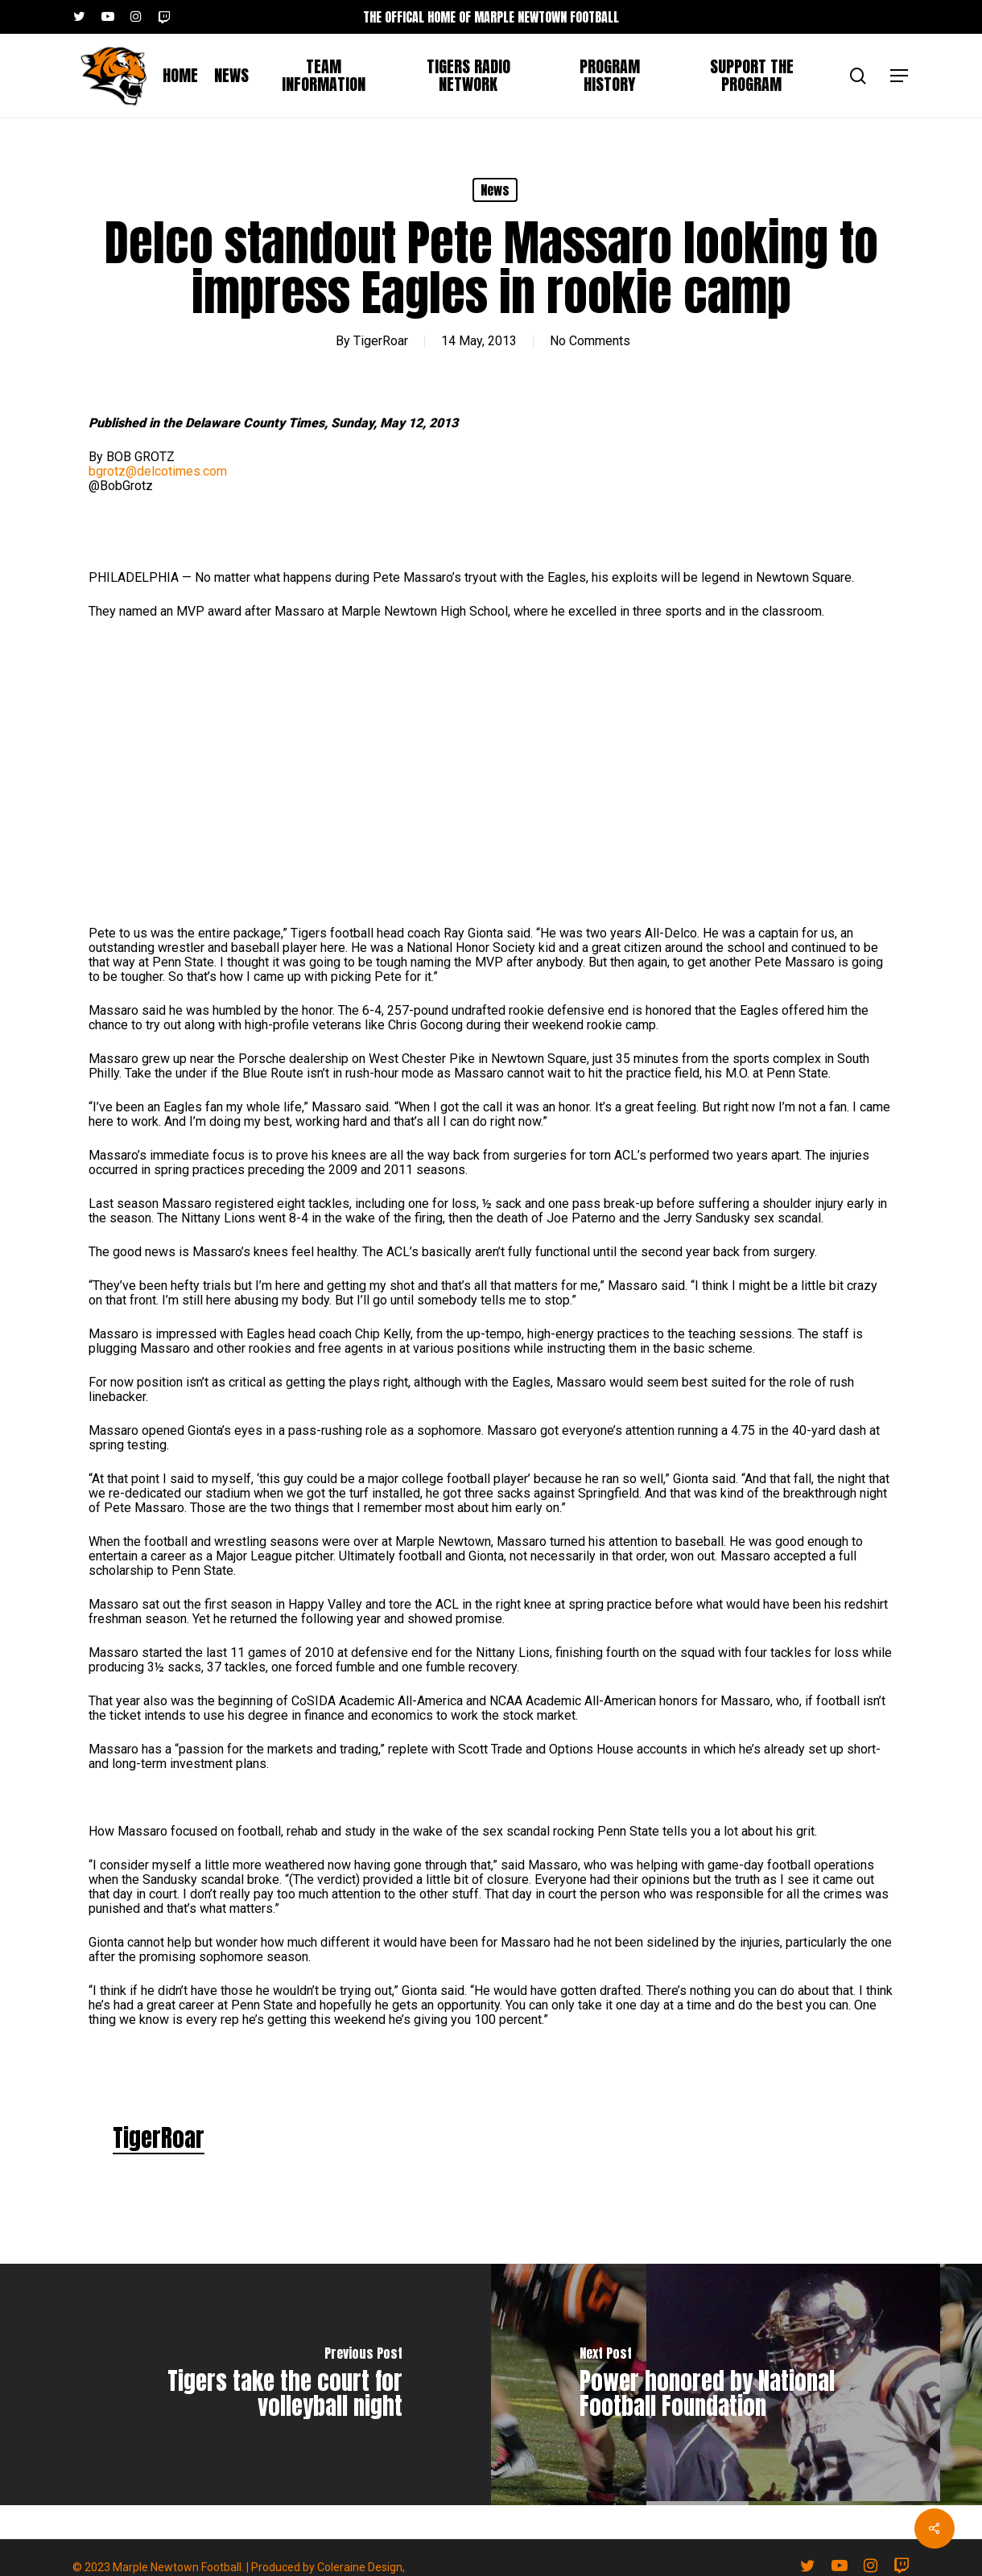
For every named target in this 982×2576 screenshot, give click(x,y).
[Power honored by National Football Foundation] (736, 2384)
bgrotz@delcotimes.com (158, 471)
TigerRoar (380, 340)
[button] (900, 76)
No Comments (590, 340)
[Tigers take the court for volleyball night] (245, 2384)
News (495, 190)
